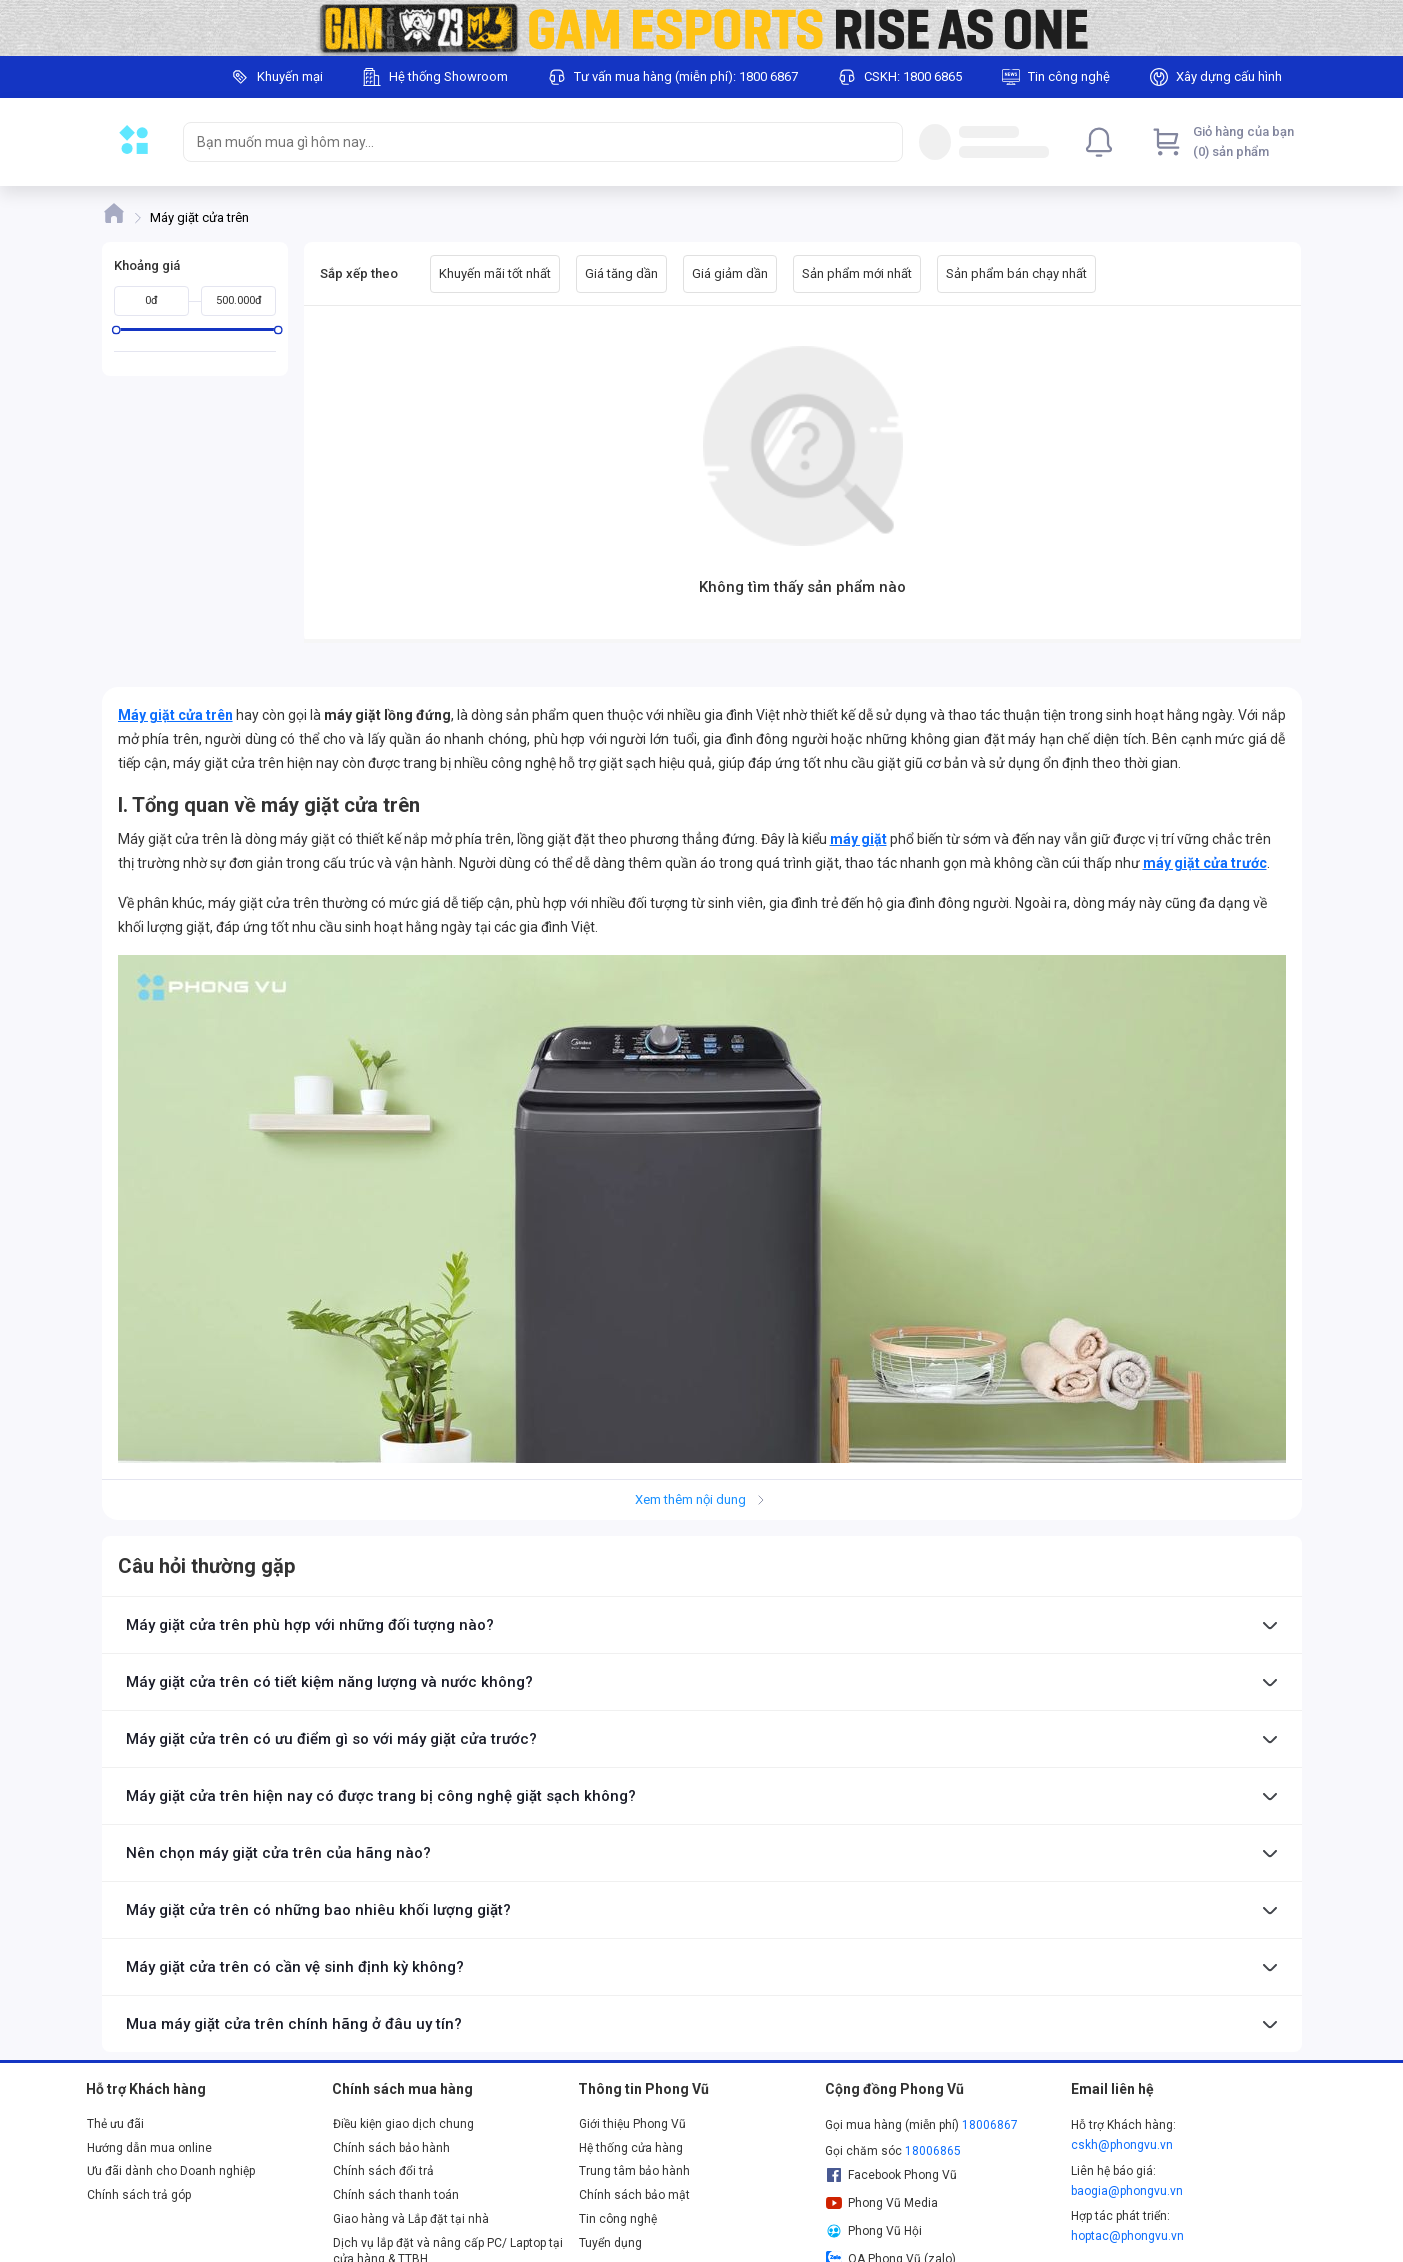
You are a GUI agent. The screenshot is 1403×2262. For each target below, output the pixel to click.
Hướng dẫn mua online (149, 2148)
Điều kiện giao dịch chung (403, 2124)
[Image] (701, 28)
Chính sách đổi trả (383, 2171)
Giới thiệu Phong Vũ (632, 2124)
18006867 (990, 2125)
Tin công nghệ (618, 2219)
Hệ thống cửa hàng (631, 2148)
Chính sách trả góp (139, 2195)
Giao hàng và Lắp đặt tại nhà (411, 2219)
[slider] (115, 329)
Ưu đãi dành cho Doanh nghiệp (171, 2171)
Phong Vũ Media (882, 2203)
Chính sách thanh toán (396, 2195)
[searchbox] (525, 142)
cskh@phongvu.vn (1122, 2145)
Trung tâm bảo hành (634, 2171)
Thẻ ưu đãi (115, 2124)
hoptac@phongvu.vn (1127, 2236)
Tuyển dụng (610, 2243)
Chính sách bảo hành (391, 2148)
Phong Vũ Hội (874, 2231)
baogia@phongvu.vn (1127, 2191)
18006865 (933, 2151)
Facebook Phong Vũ (891, 2175)
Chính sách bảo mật (634, 2195)
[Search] (883, 142)
